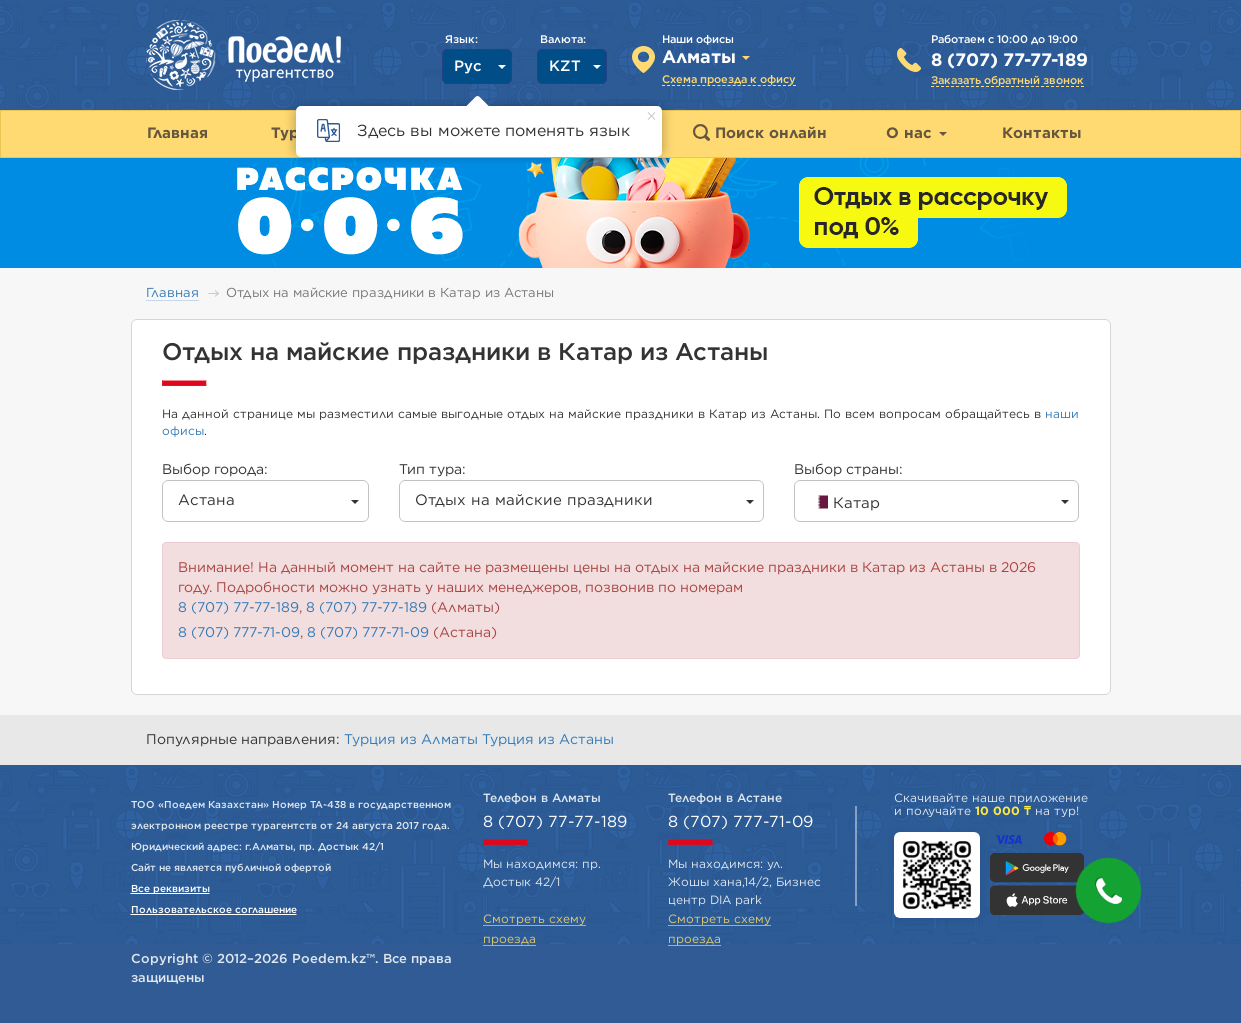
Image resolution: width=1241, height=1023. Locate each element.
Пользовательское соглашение (214, 910)
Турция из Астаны (548, 740)
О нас (916, 133)
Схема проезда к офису (729, 79)
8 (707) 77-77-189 (1009, 61)
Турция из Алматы (413, 740)
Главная (172, 293)
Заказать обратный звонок (1007, 80)
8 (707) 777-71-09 (239, 633)
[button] (1108, 890)
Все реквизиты (170, 889)
